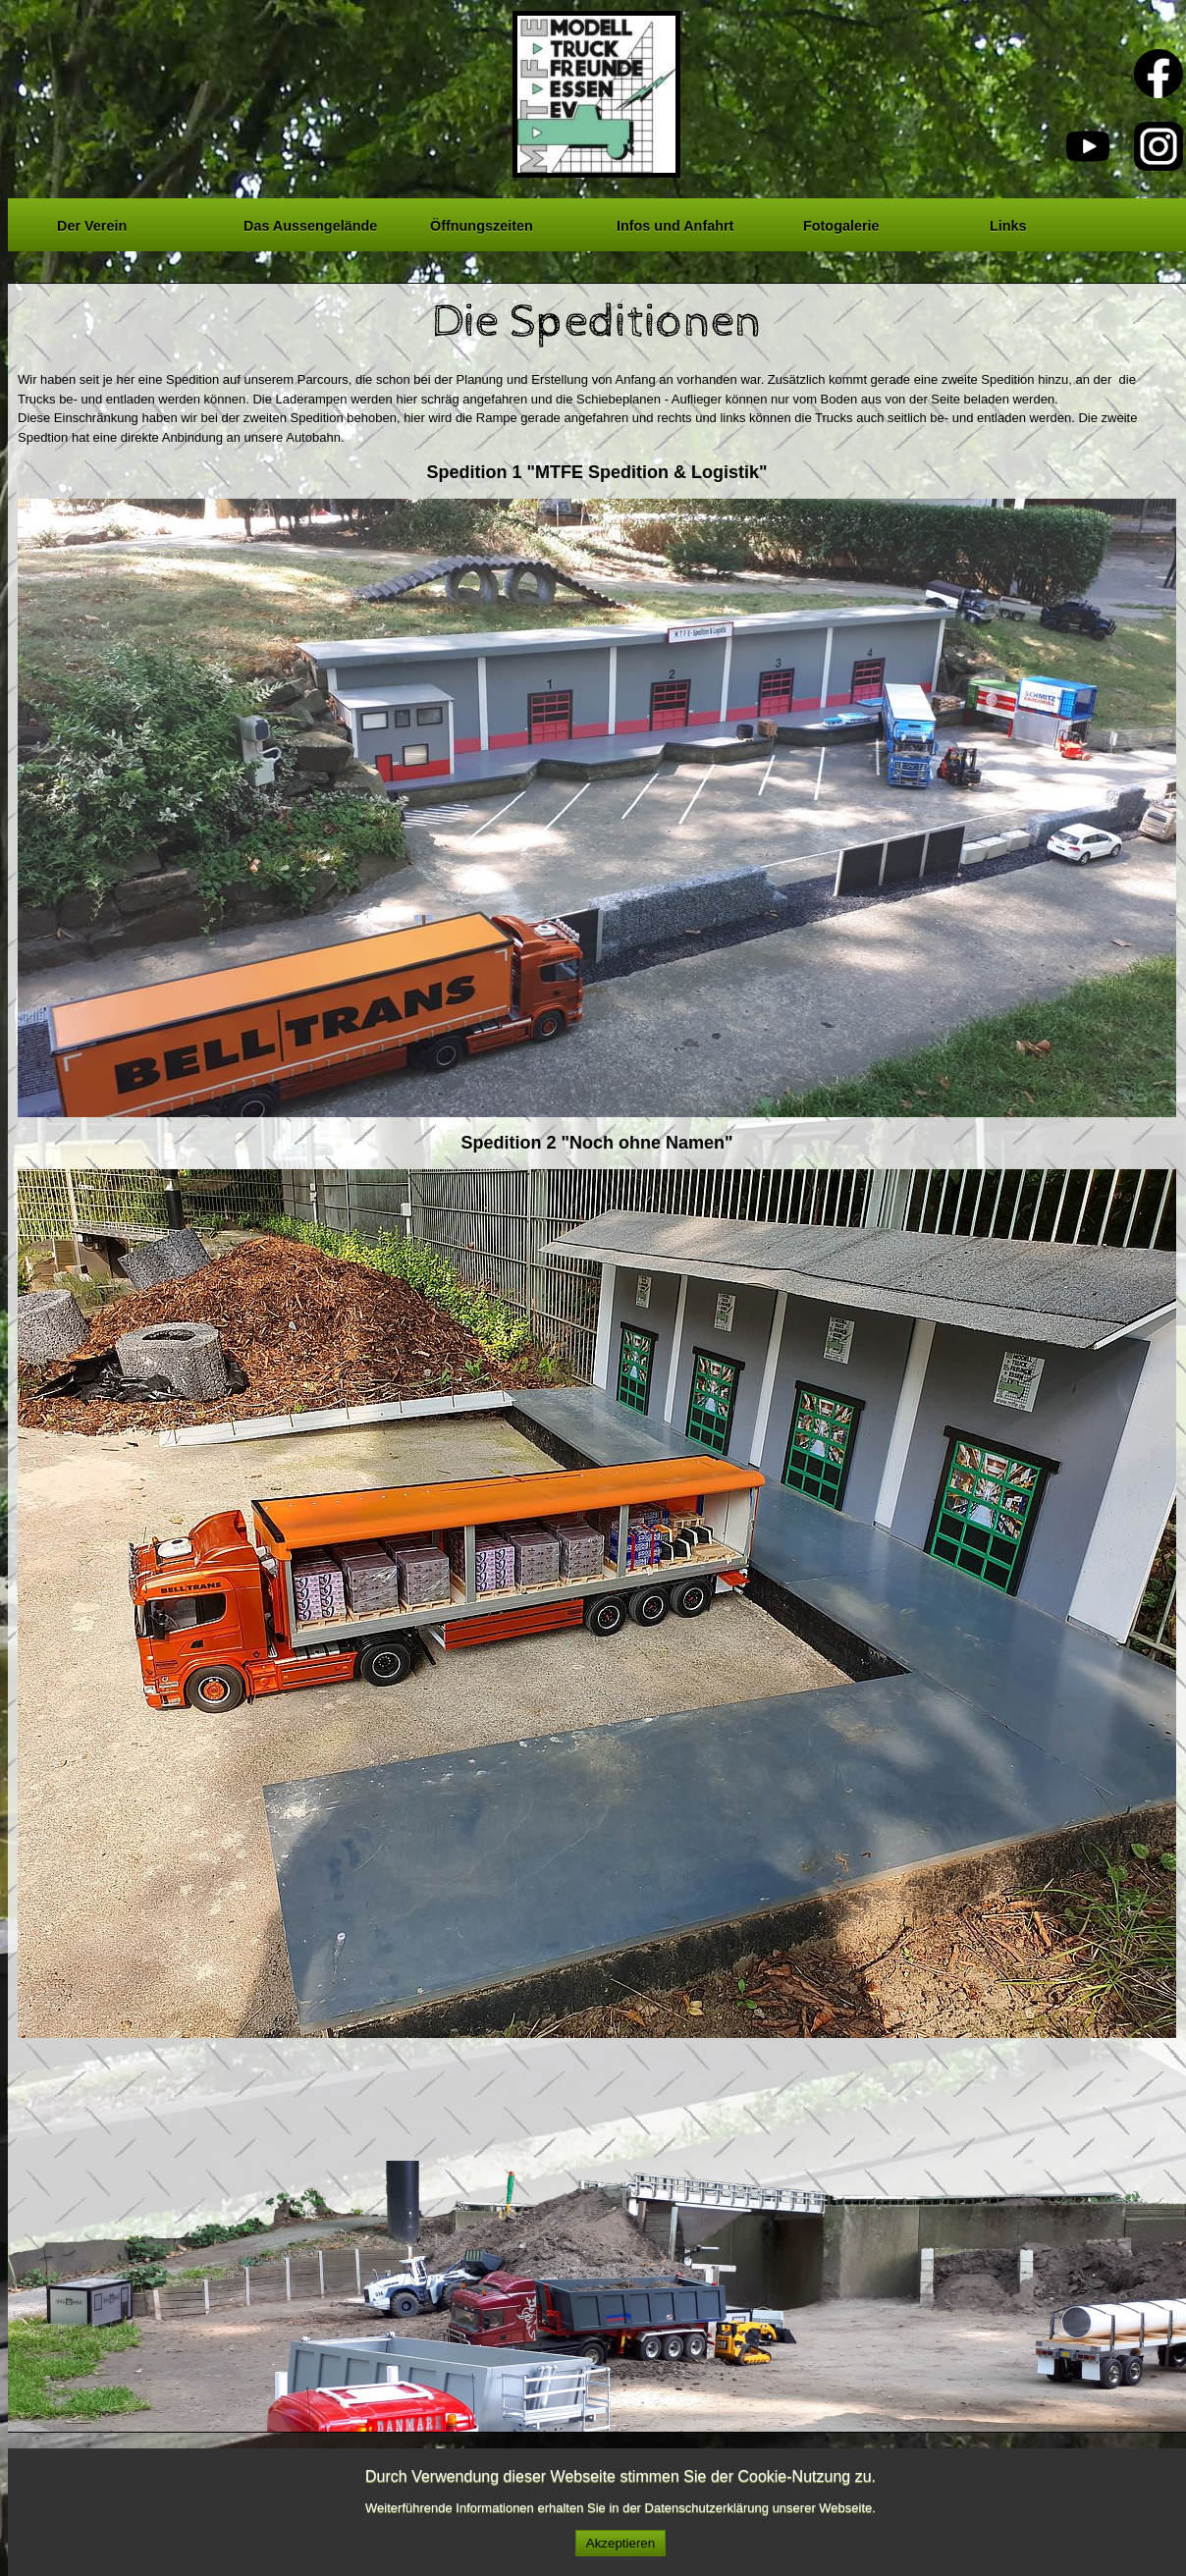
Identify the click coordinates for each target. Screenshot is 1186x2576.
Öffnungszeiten (481, 223)
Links (1008, 223)
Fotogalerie (841, 223)
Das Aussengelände (310, 223)
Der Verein (92, 223)
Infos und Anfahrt (675, 223)
